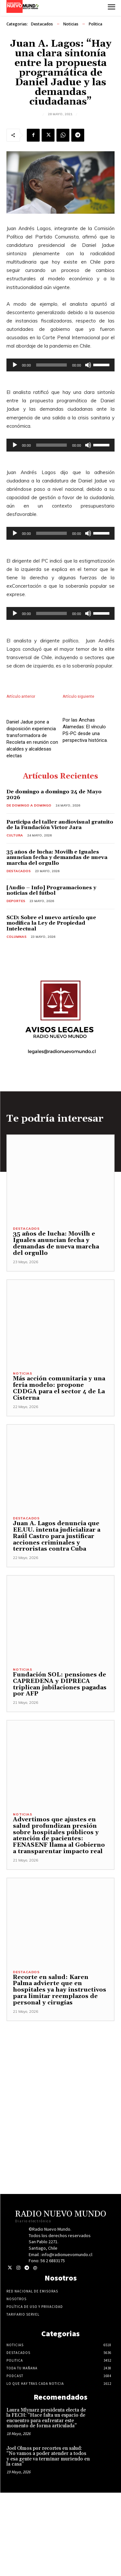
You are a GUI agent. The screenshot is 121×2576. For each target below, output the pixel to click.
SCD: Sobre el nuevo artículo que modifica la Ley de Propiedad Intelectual (51, 1006)
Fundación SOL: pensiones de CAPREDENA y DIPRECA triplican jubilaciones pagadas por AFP (59, 1767)
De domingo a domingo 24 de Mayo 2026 (54, 878)
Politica (95, 24)
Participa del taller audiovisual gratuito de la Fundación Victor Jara (59, 908)
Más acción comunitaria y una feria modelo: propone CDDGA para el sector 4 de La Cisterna (59, 1471)
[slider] (51, 365)
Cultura (14, 919)
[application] (60, 365)
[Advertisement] (60, 2165)
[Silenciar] (88, 365)
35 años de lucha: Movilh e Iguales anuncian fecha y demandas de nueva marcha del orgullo (56, 941)
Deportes (15, 984)
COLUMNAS (16, 1020)
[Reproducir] (15, 365)
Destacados (42, 24)
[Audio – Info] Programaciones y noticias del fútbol (51, 974)
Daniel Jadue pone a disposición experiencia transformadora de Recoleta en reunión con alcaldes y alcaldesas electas (32, 822)
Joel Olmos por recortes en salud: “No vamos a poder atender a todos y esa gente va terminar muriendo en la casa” (48, 2540)
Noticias (70, 24)
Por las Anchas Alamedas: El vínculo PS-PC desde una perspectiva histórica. (85, 775)
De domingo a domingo (28, 889)
